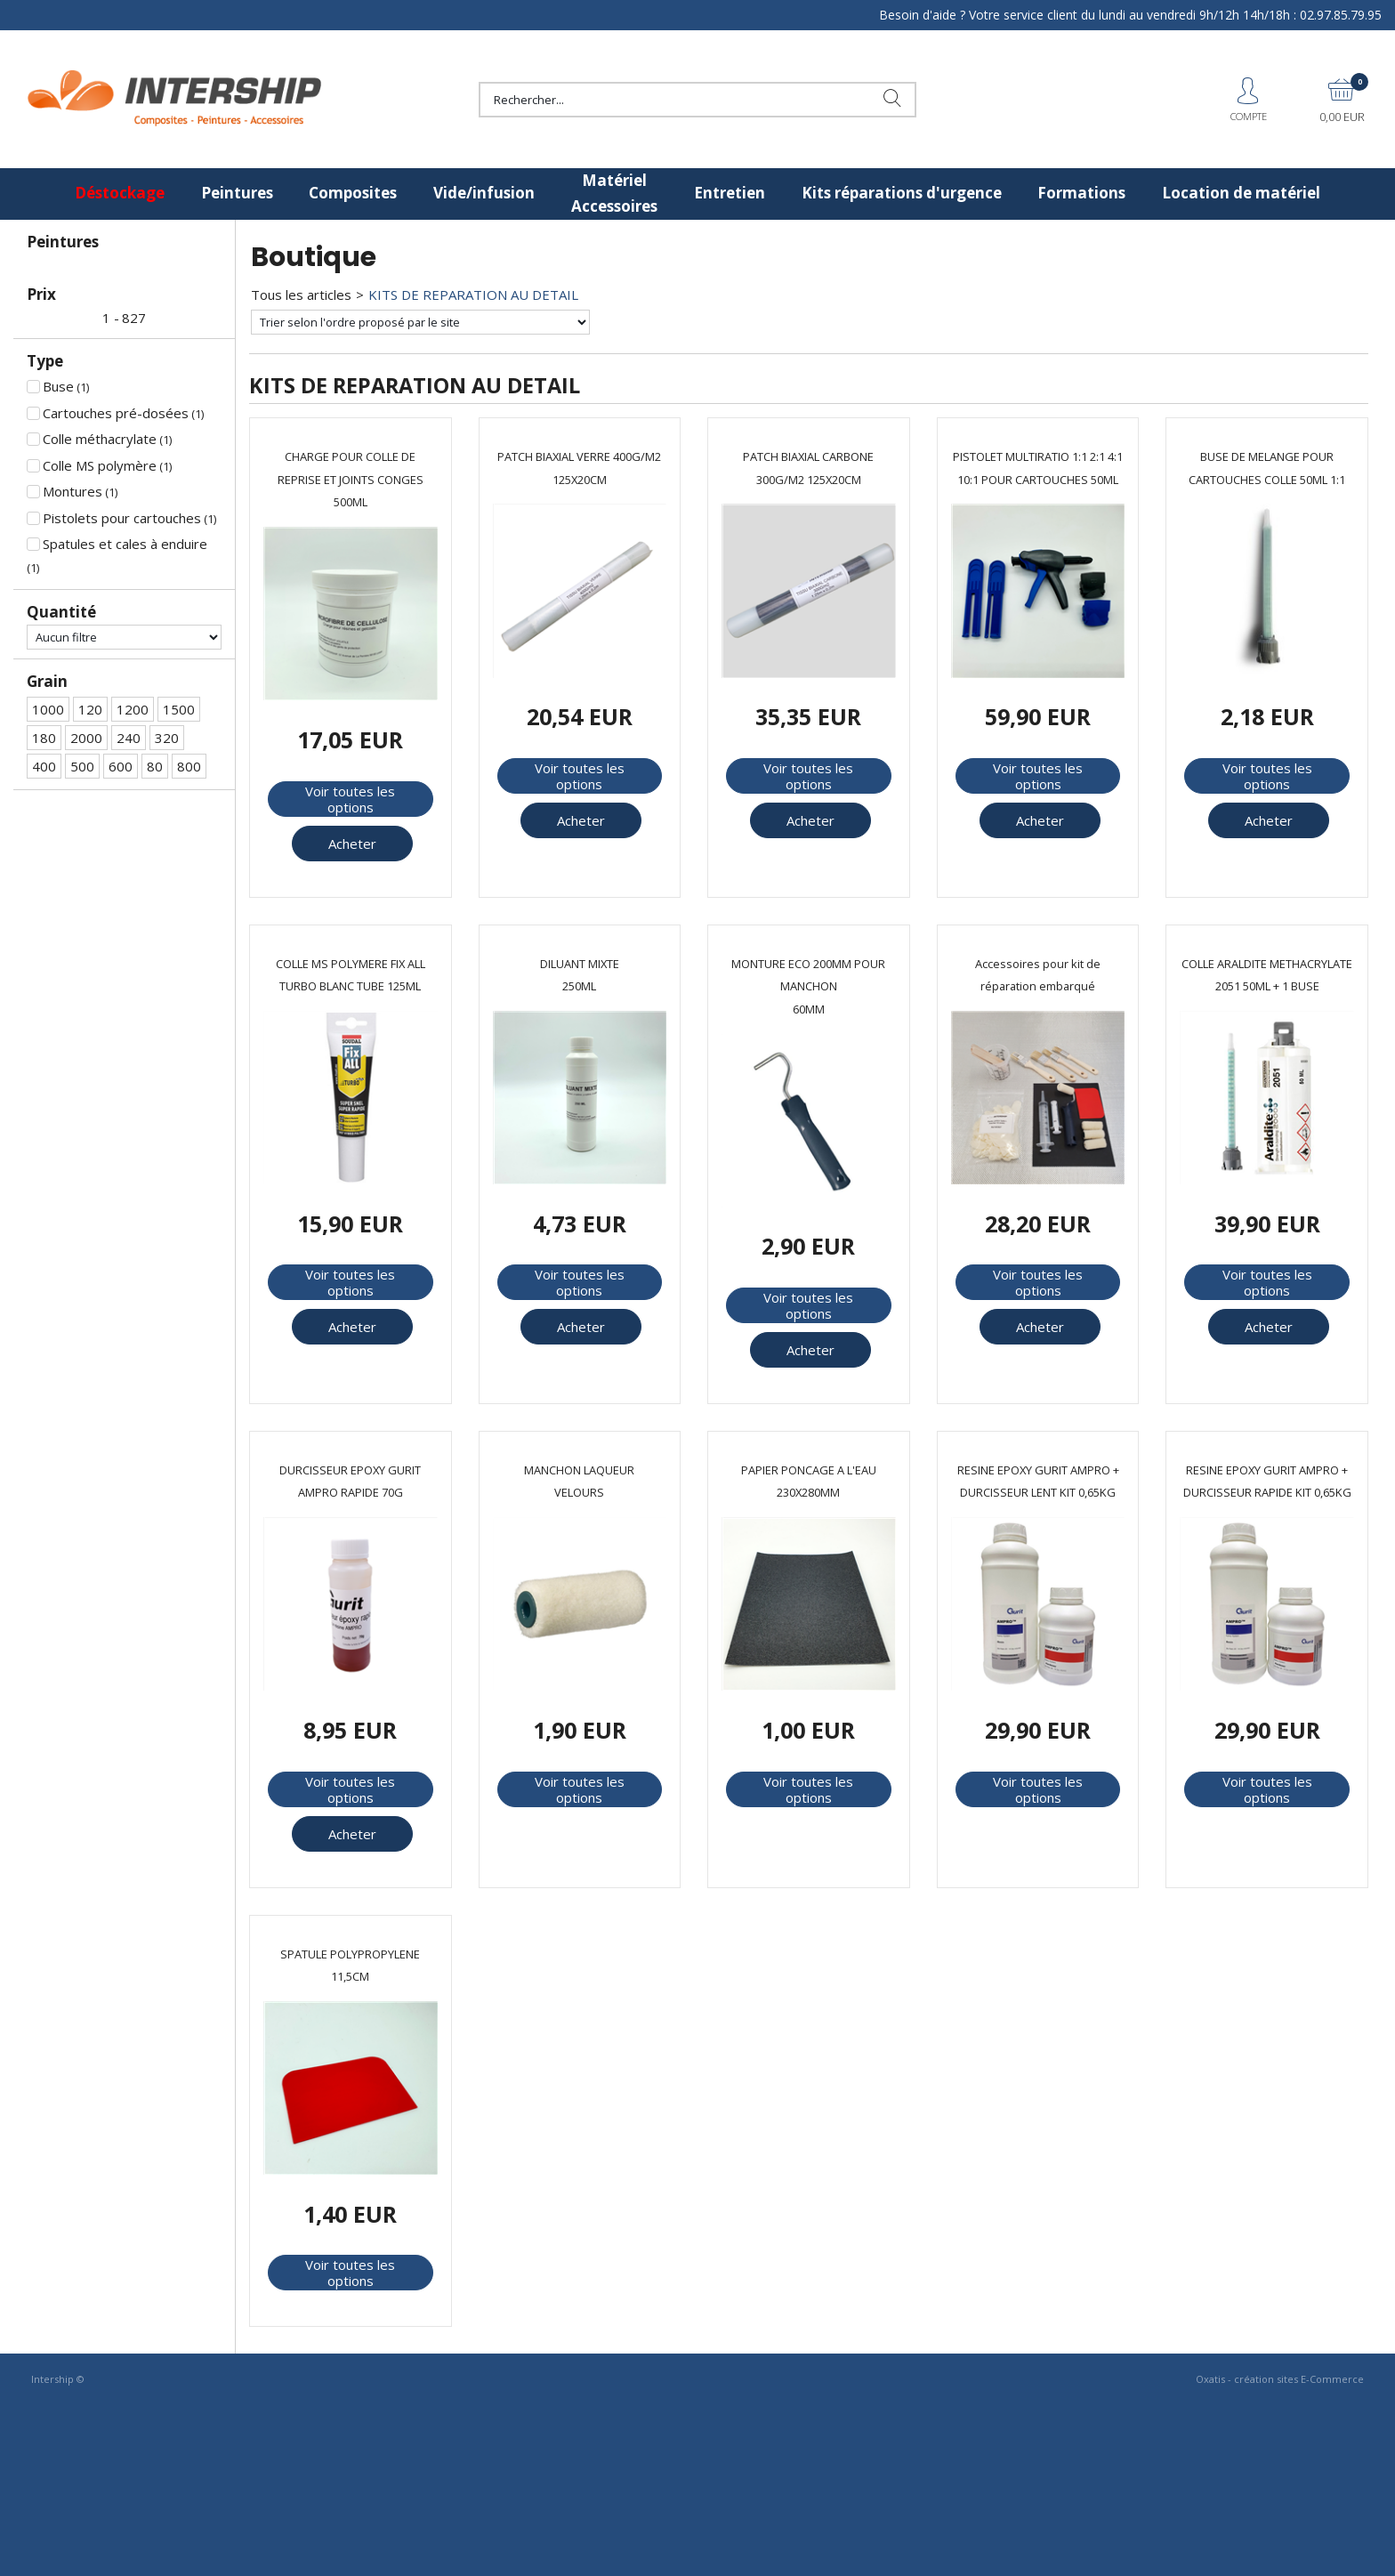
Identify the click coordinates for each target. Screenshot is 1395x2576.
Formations (1081, 192)
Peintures (237, 192)
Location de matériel (1241, 192)
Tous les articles (301, 294)
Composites (353, 192)
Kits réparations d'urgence (902, 192)
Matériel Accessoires (614, 193)
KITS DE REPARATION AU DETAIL (473, 294)
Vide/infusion (484, 192)
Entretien (729, 192)
